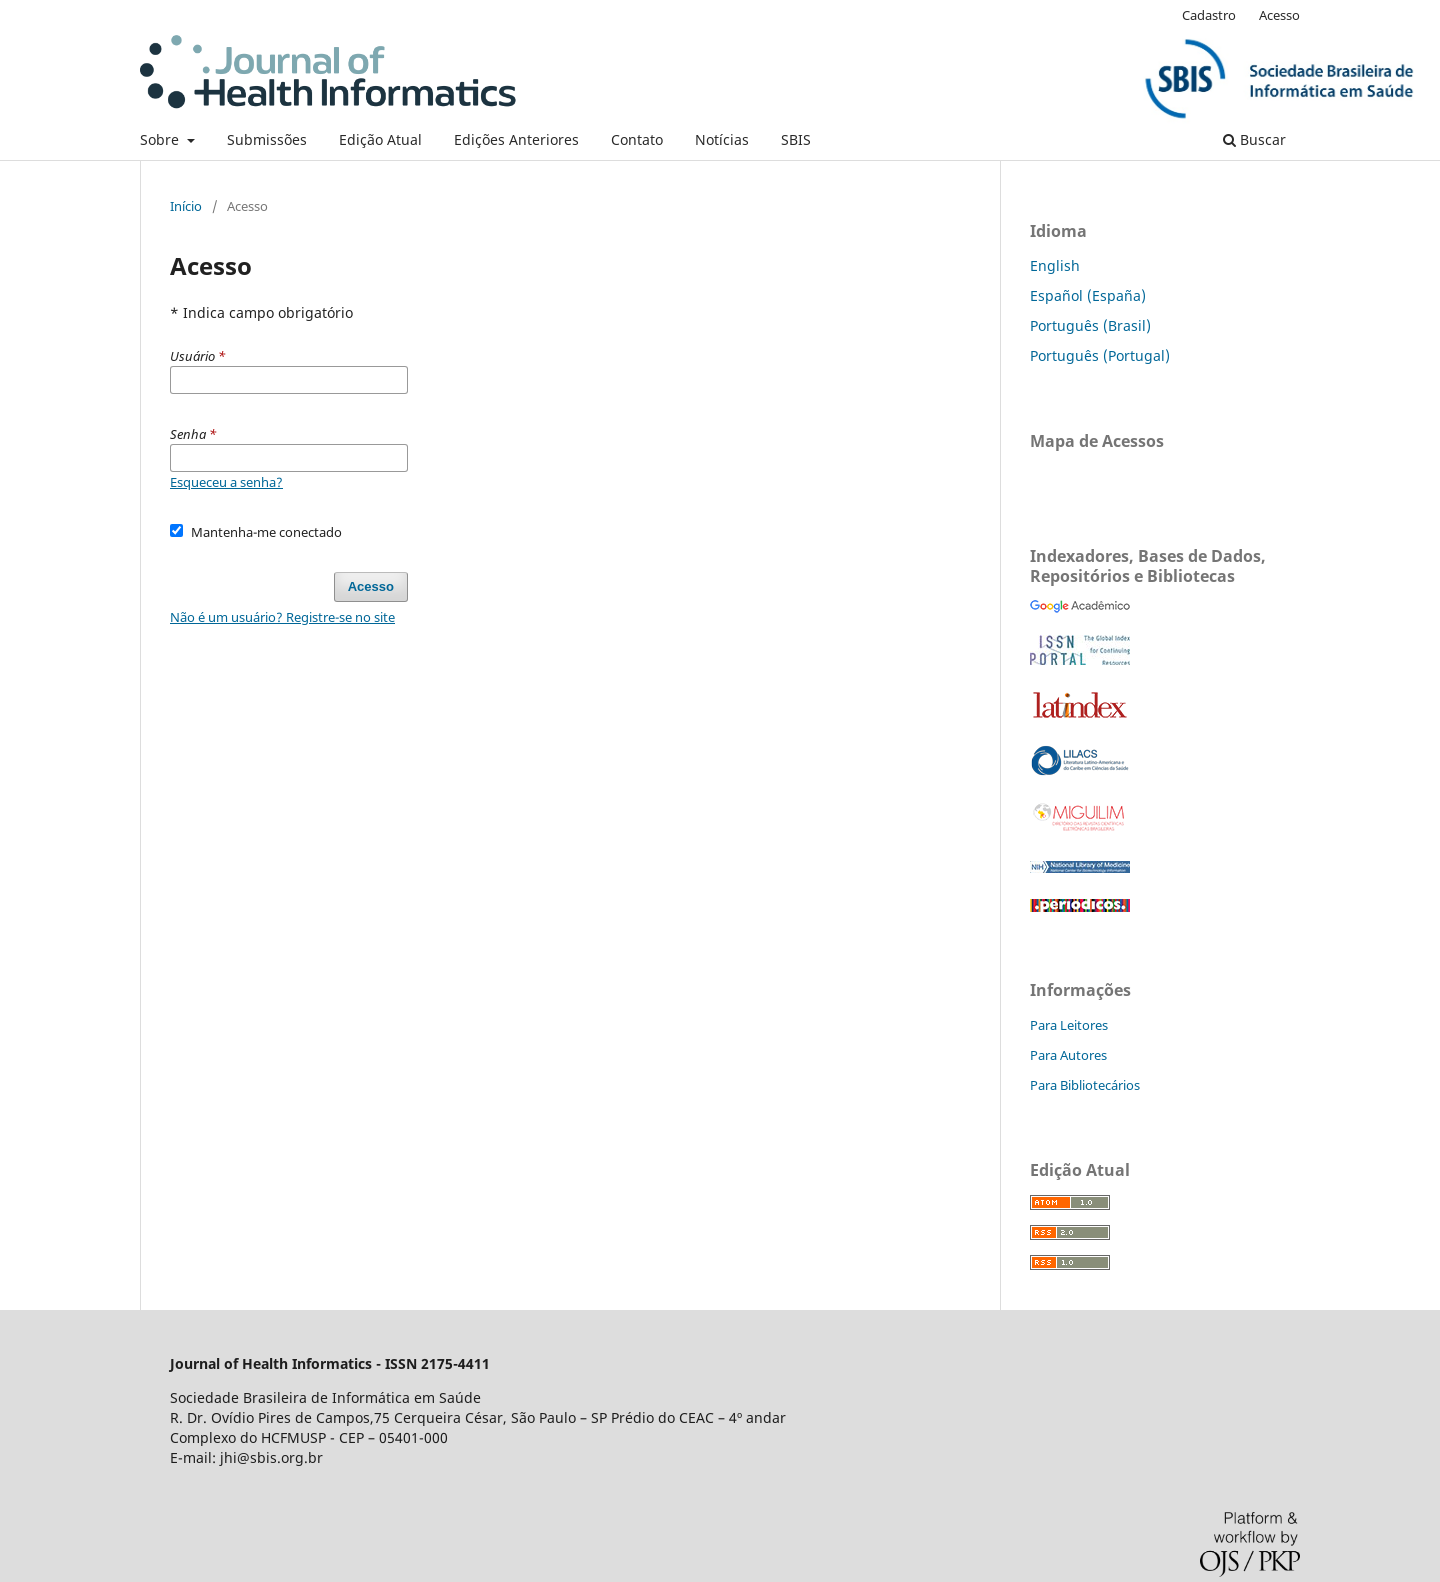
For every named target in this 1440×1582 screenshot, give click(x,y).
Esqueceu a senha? (226, 482)
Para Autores (1068, 1055)
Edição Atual (380, 139)
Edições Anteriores (516, 139)
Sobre (161, 139)
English (1055, 265)
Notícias (722, 139)
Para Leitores (1069, 1025)
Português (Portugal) (1100, 355)
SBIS (796, 139)
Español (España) (1088, 295)
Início (186, 206)
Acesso (1279, 15)
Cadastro (1209, 15)
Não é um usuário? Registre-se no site (282, 617)
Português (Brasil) (1090, 325)
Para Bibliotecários (1085, 1085)
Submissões (267, 139)
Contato (637, 139)
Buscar (1254, 139)
